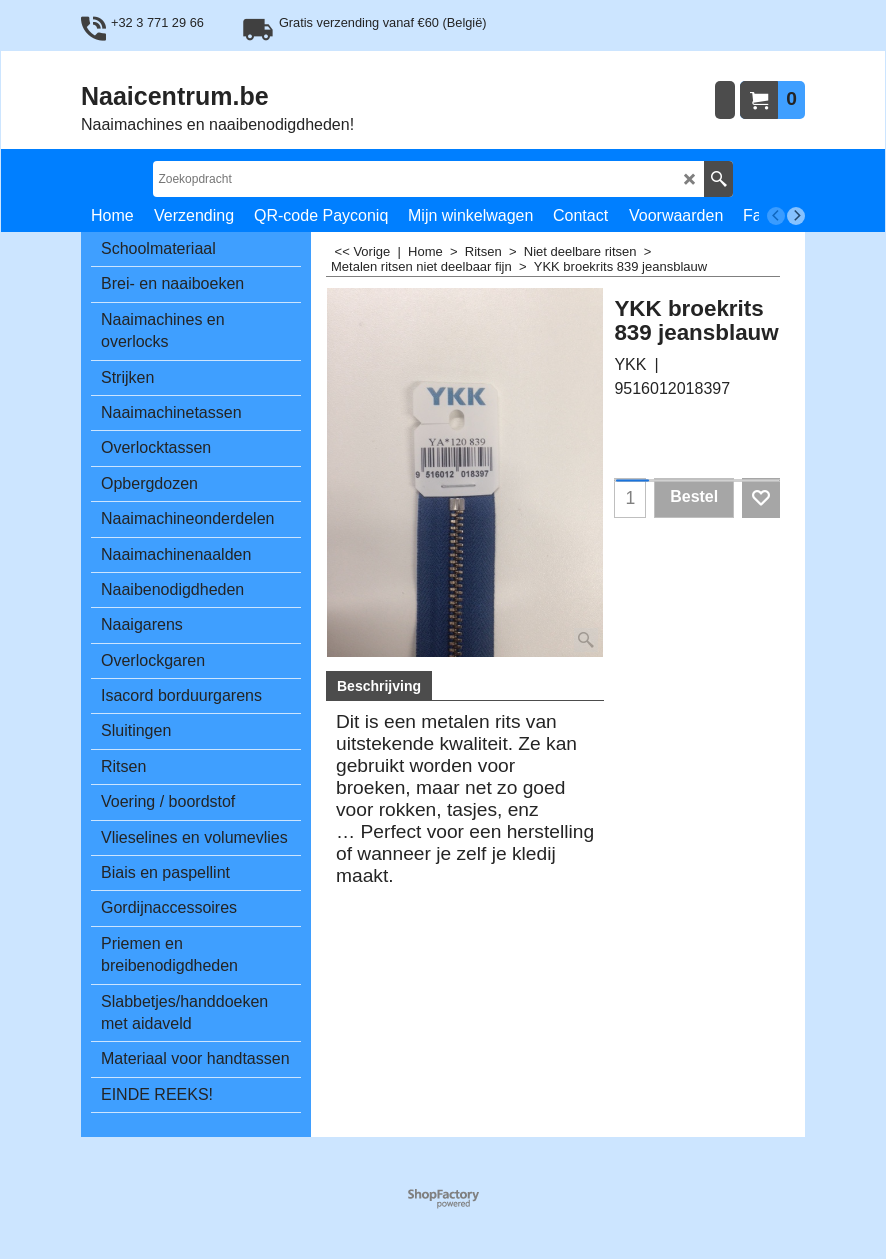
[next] (796, 216)
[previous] (776, 216)
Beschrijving (379, 686)
